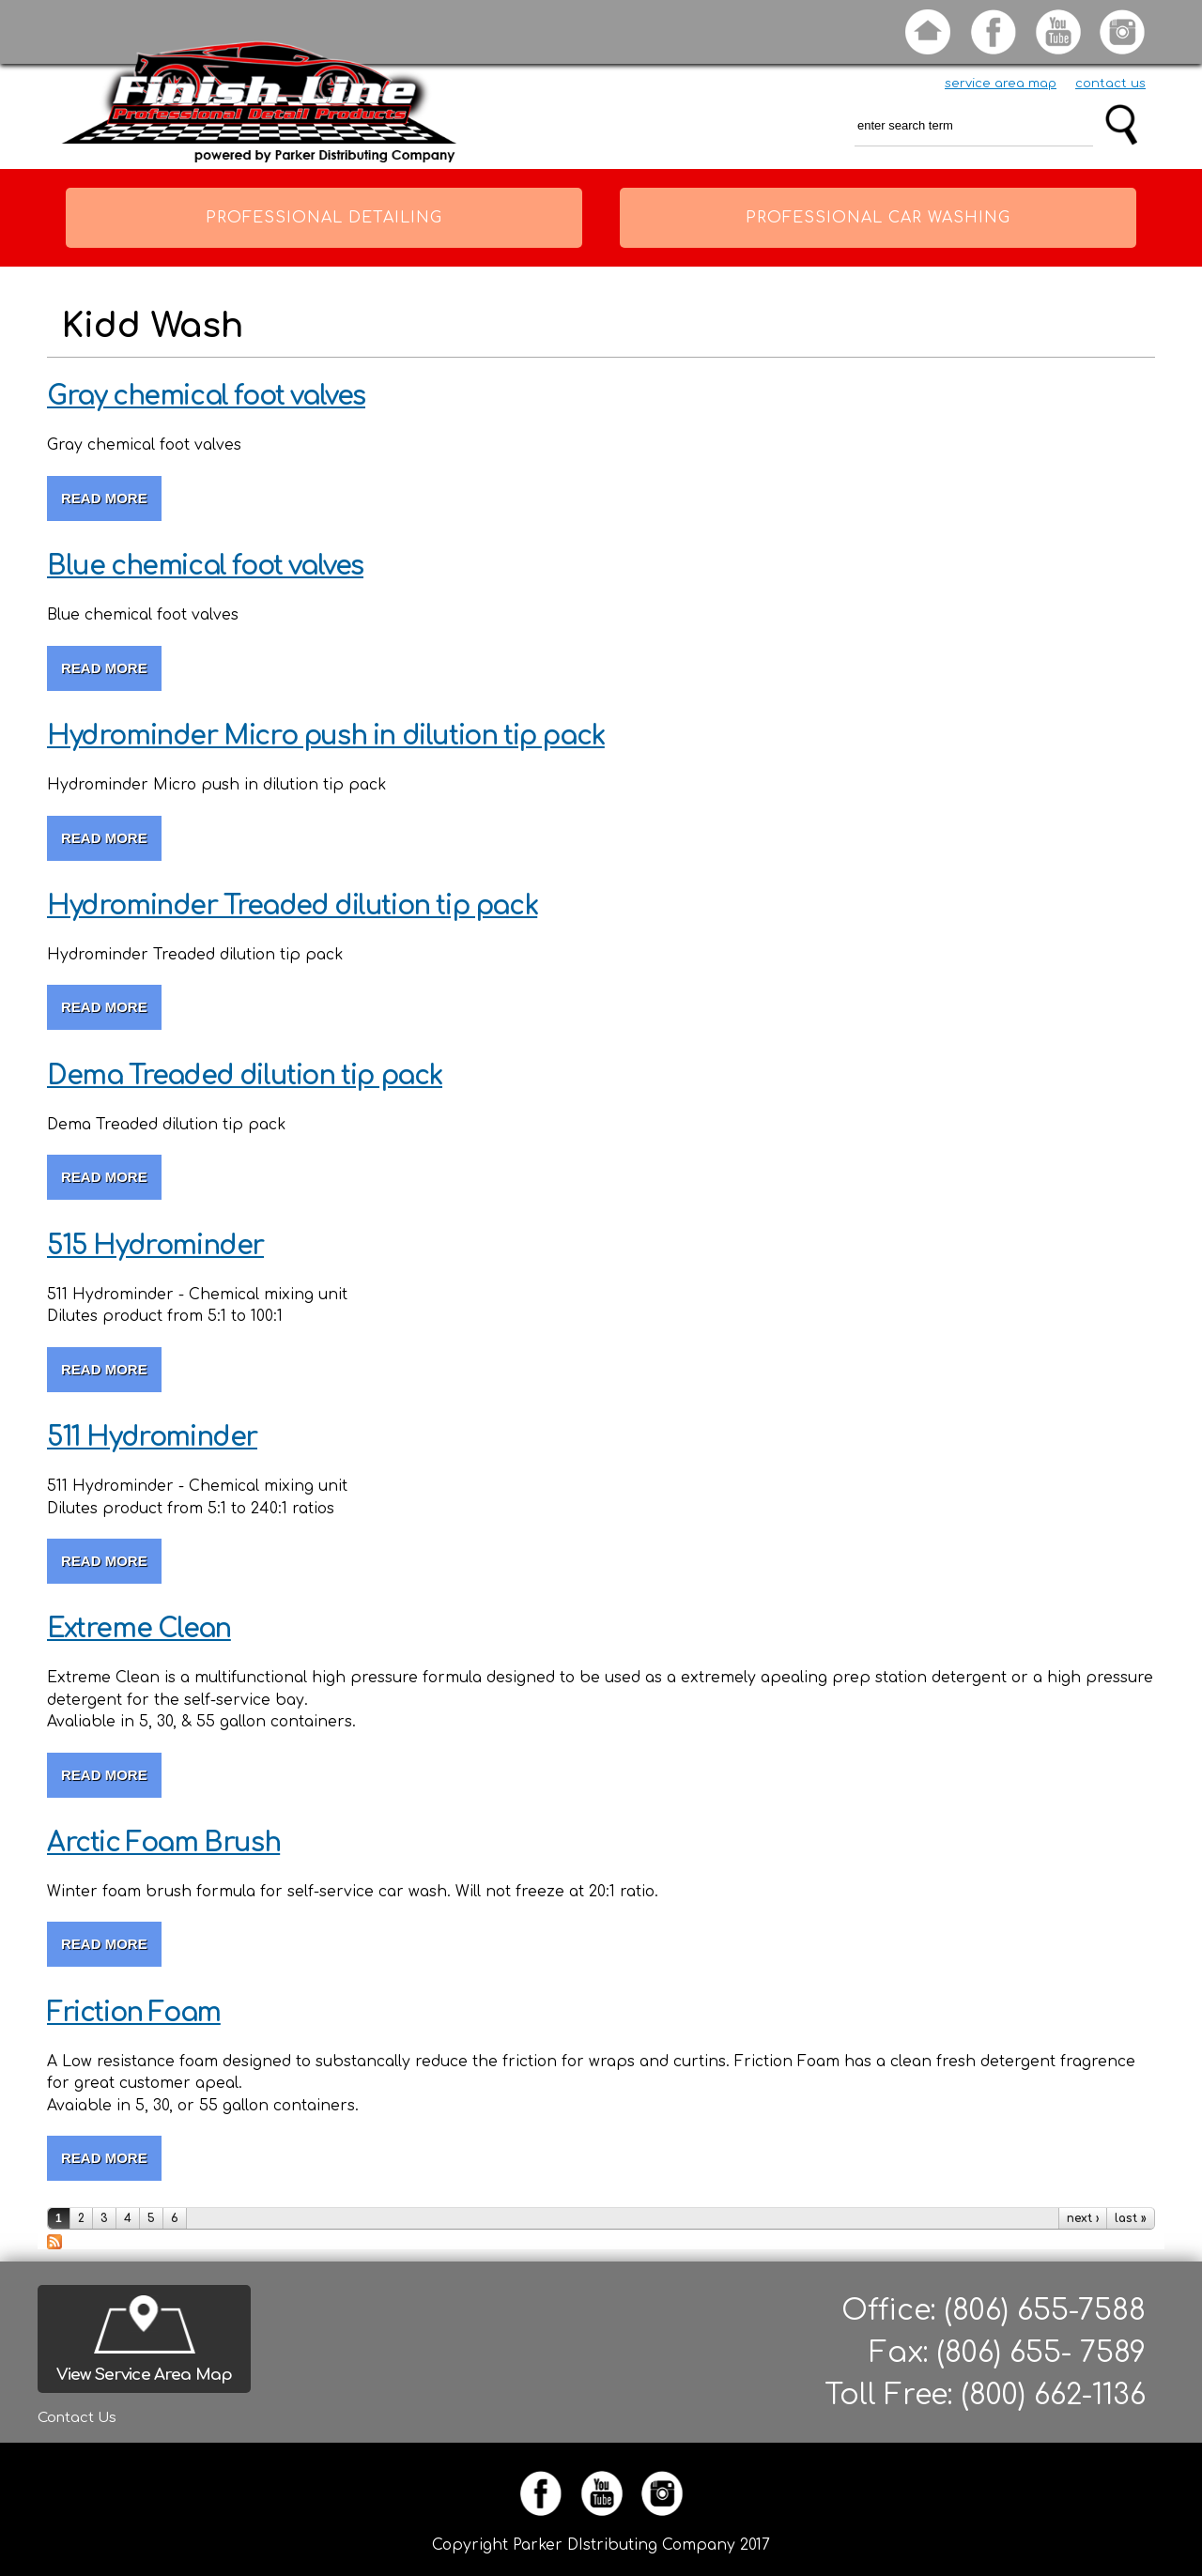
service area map (1000, 83)
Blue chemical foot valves (205, 566)
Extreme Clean (139, 1629)
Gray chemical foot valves (206, 396)
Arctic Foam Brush (163, 1843)
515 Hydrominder (155, 1246)
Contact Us (77, 2418)
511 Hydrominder (152, 1437)
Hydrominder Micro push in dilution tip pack (326, 736)
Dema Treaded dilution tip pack (244, 1076)
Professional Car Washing (878, 217)
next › (1083, 2218)
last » (1131, 2218)
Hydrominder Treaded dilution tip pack (292, 906)
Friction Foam (134, 2013)
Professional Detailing (324, 217)
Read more (111, 498)
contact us (1110, 83)
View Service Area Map (144, 2375)
